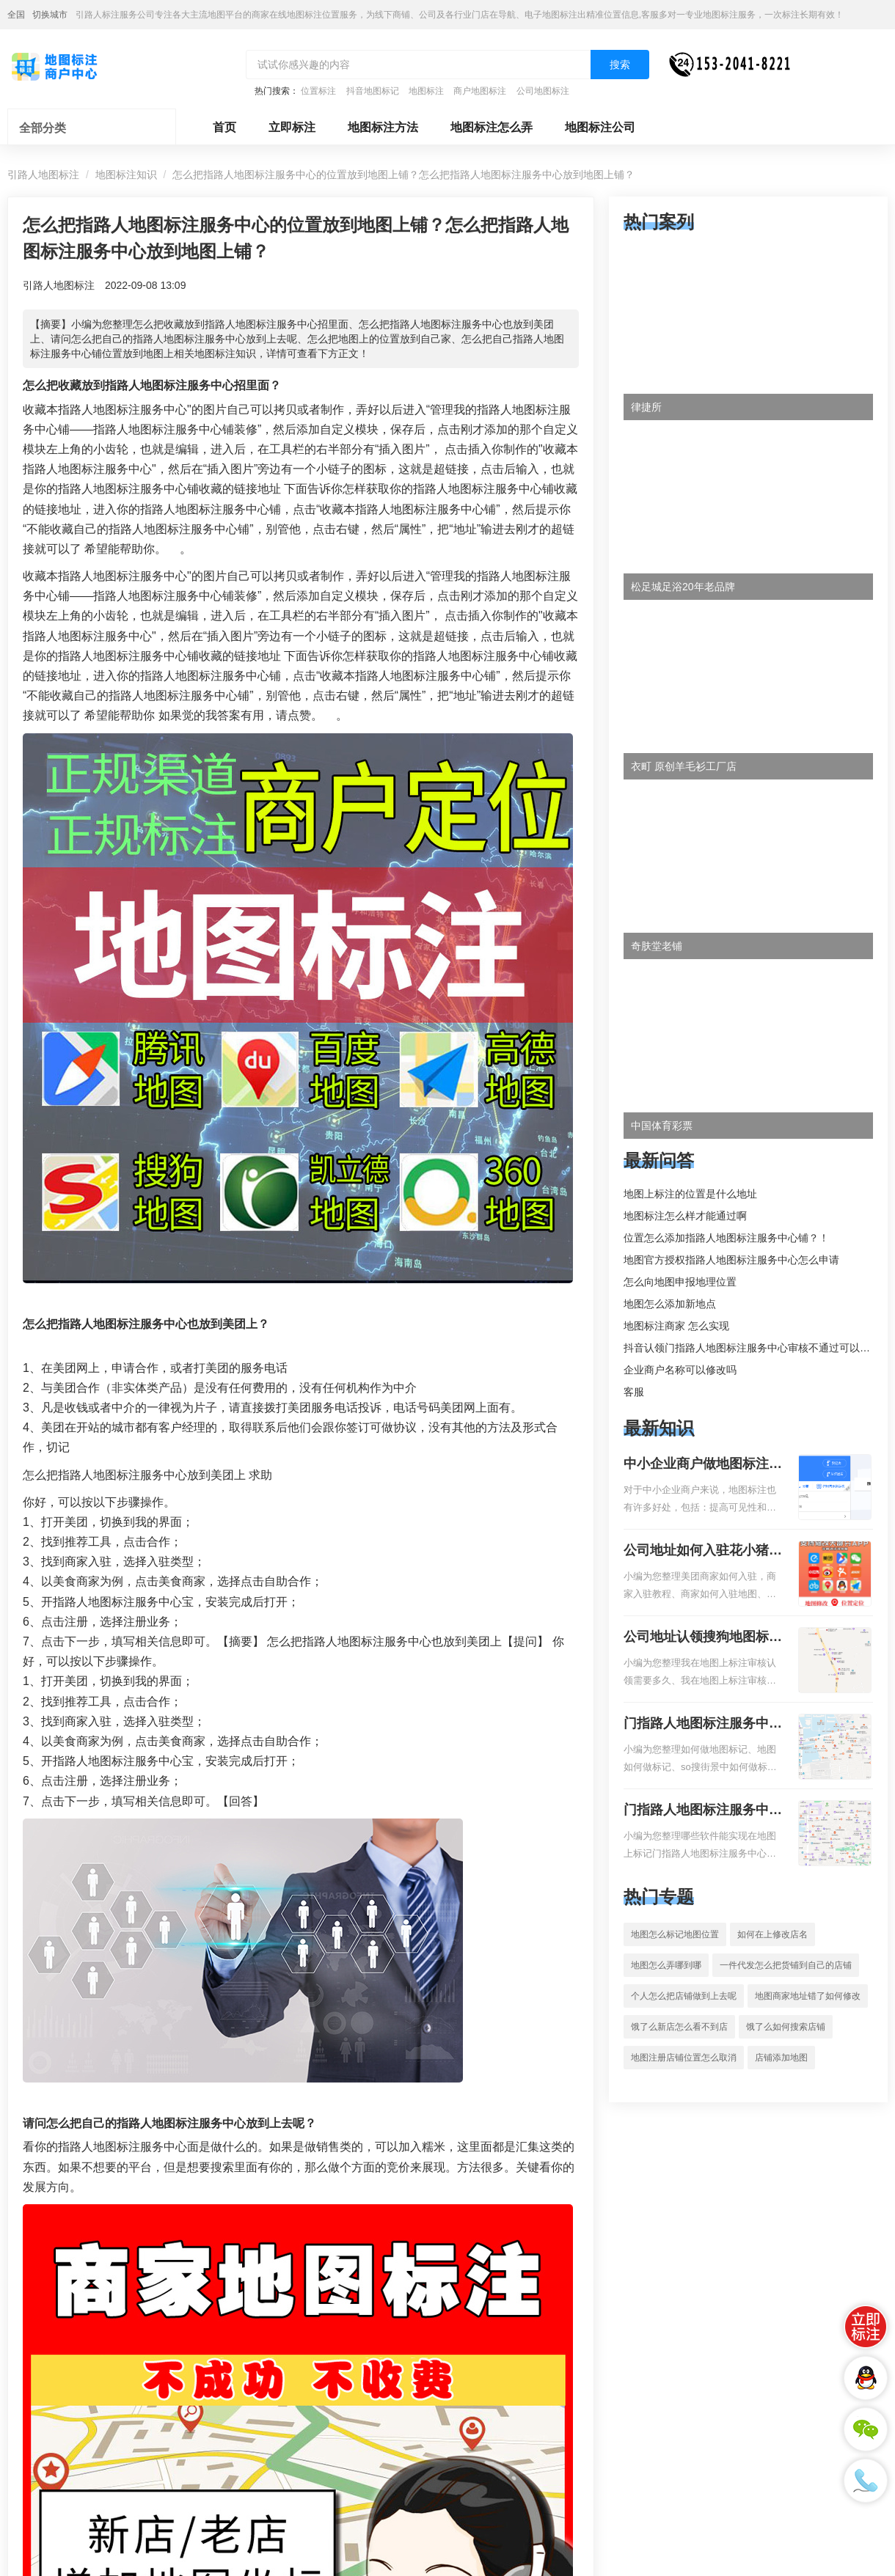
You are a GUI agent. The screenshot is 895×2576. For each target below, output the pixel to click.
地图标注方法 (383, 127)
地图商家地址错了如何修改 (808, 1996)
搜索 (620, 64)
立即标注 (291, 127)
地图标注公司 (600, 127)
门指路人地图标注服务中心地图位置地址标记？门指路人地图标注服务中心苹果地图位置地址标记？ (703, 1811)
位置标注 (318, 91)
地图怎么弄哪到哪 (666, 1965)
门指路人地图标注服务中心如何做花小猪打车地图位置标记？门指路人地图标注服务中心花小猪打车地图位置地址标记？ (703, 1724)
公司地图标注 (542, 91)
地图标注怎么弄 (491, 127)
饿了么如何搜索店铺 (785, 2027)
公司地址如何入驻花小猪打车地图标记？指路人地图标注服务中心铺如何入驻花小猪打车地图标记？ (703, 1551)
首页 (224, 127)
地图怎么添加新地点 (670, 1304)
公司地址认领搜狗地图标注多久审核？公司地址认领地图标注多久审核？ (703, 1638)
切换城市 (49, 15)
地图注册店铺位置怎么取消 (684, 2057)
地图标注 (426, 91)
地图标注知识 (126, 174)
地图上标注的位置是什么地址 (690, 1194)
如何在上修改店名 (772, 1934)
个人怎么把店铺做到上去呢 (684, 1996)
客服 (634, 1392)
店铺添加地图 (781, 2057)
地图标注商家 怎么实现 (676, 1326)
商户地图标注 (479, 91)
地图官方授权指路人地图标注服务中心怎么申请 (731, 1260)
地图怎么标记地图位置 (675, 1934)
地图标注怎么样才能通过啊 (685, 1216)
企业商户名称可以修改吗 (680, 1370)
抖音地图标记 (372, 91)
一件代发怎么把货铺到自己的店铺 (786, 1965)
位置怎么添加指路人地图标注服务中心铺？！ (726, 1238)
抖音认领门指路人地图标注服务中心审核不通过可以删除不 (757, 1348)
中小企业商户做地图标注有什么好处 (703, 1465)
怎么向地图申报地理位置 (680, 1282)
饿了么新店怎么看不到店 (679, 2027)
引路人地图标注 (43, 174)
